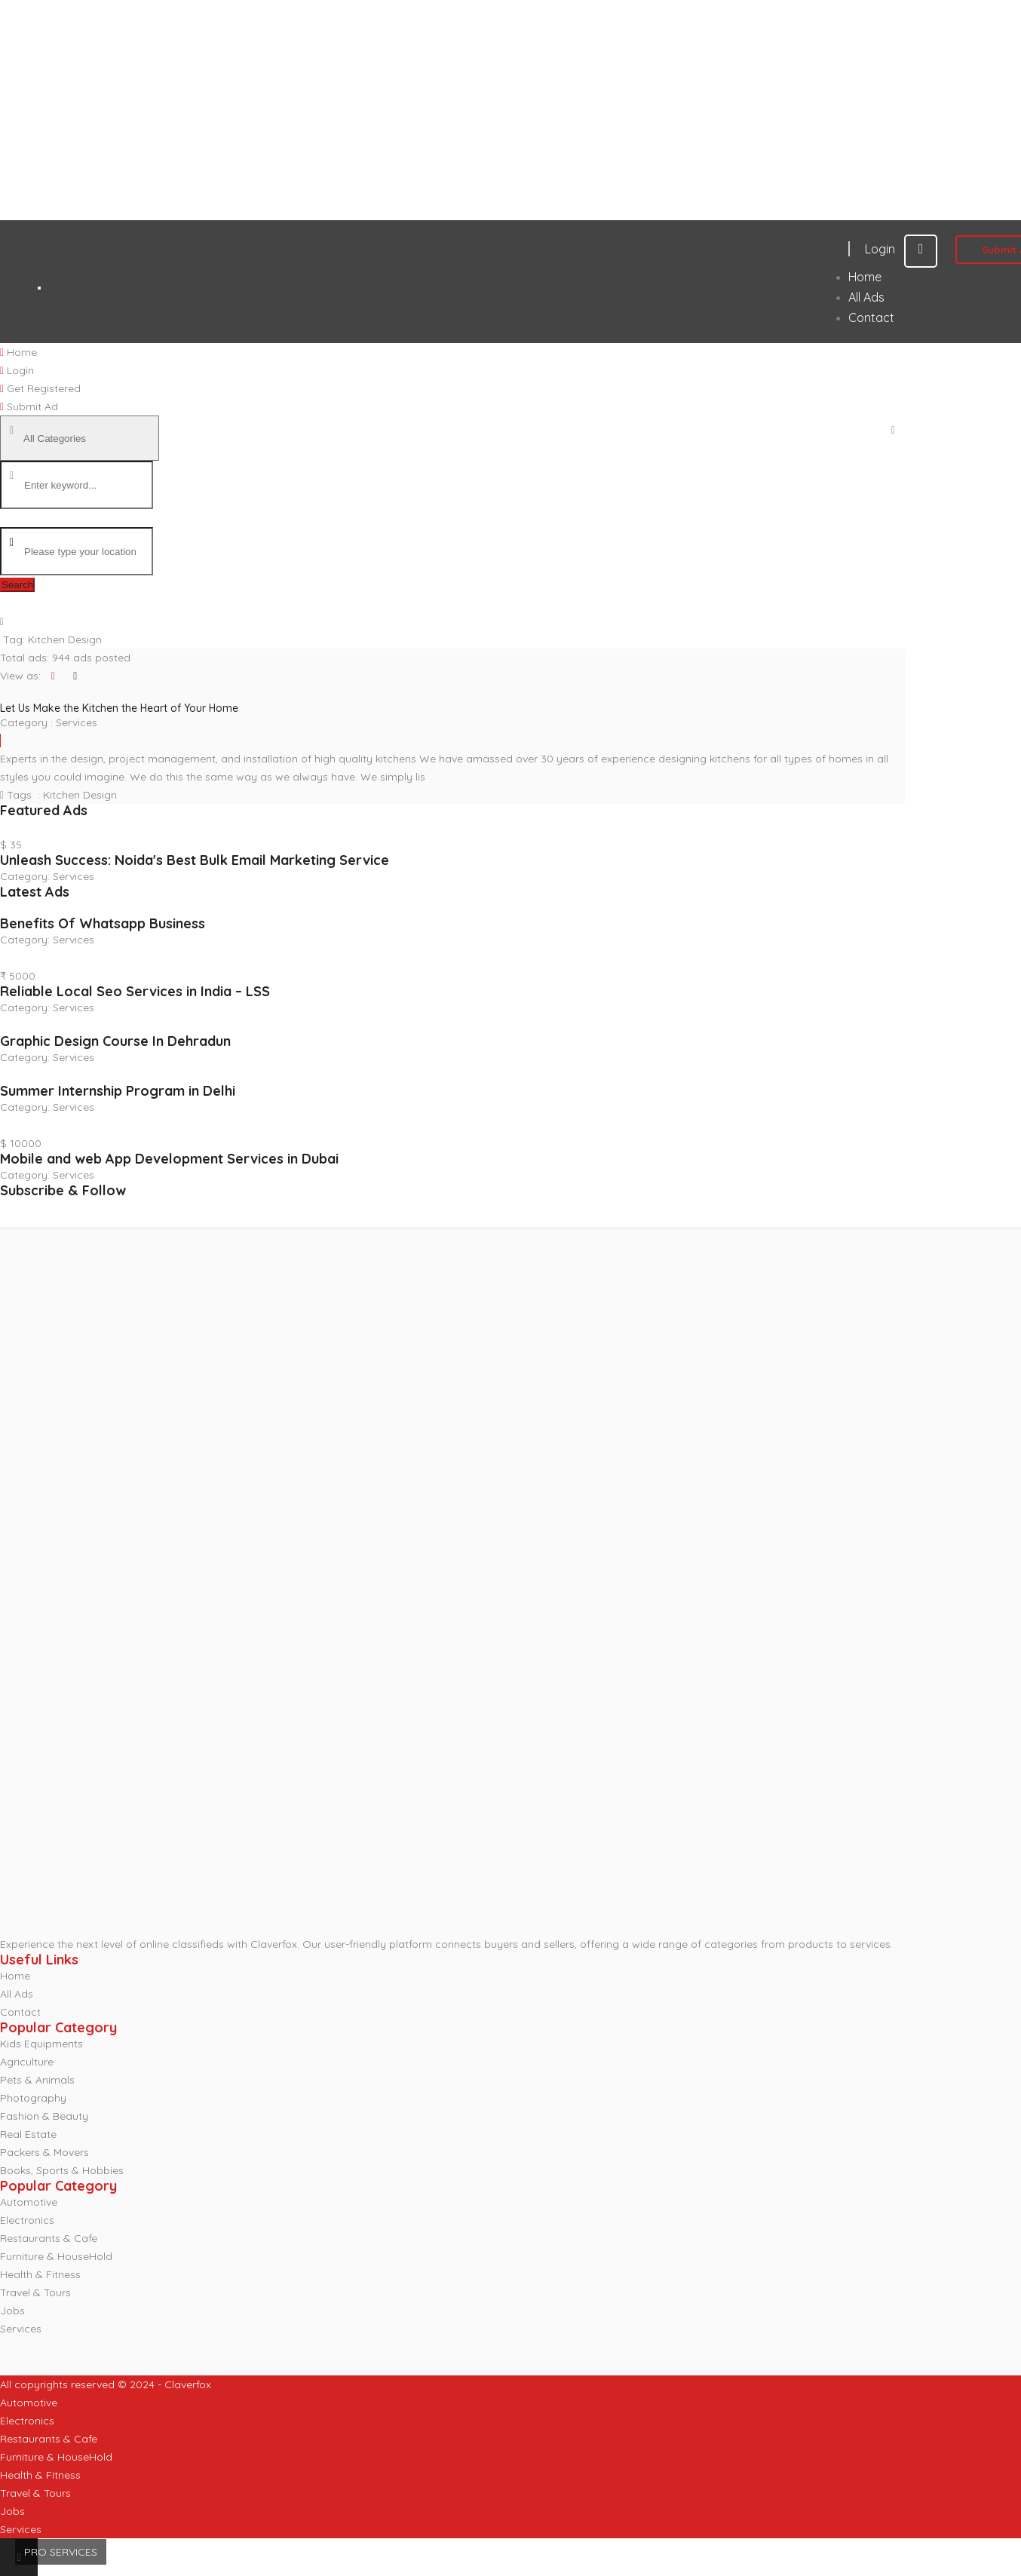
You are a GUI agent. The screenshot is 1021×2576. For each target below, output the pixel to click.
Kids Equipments (41, 2043)
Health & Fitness (40, 2274)
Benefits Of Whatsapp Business (102, 923)
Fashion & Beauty (44, 2116)
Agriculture (27, 2061)
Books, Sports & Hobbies (62, 2170)
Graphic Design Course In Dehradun (115, 1041)
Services (76, 722)
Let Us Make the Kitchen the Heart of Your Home (119, 708)
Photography (33, 2098)
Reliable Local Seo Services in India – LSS (135, 991)
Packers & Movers (44, 2152)
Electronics (27, 2220)
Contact (20, 2012)
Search (17, 584)
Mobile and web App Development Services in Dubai (169, 1158)
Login (901, 248)
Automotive (28, 2202)
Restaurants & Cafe (48, 2238)
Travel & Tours (35, 2292)
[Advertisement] (452, 110)
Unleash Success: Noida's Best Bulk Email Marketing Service (194, 860)
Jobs (12, 2310)
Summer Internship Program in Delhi (117, 1090)
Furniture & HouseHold (56, 2256)
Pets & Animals (37, 2080)
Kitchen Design (80, 795)
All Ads (16, 1994)
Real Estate (28, 2134)
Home (15, 1976)
